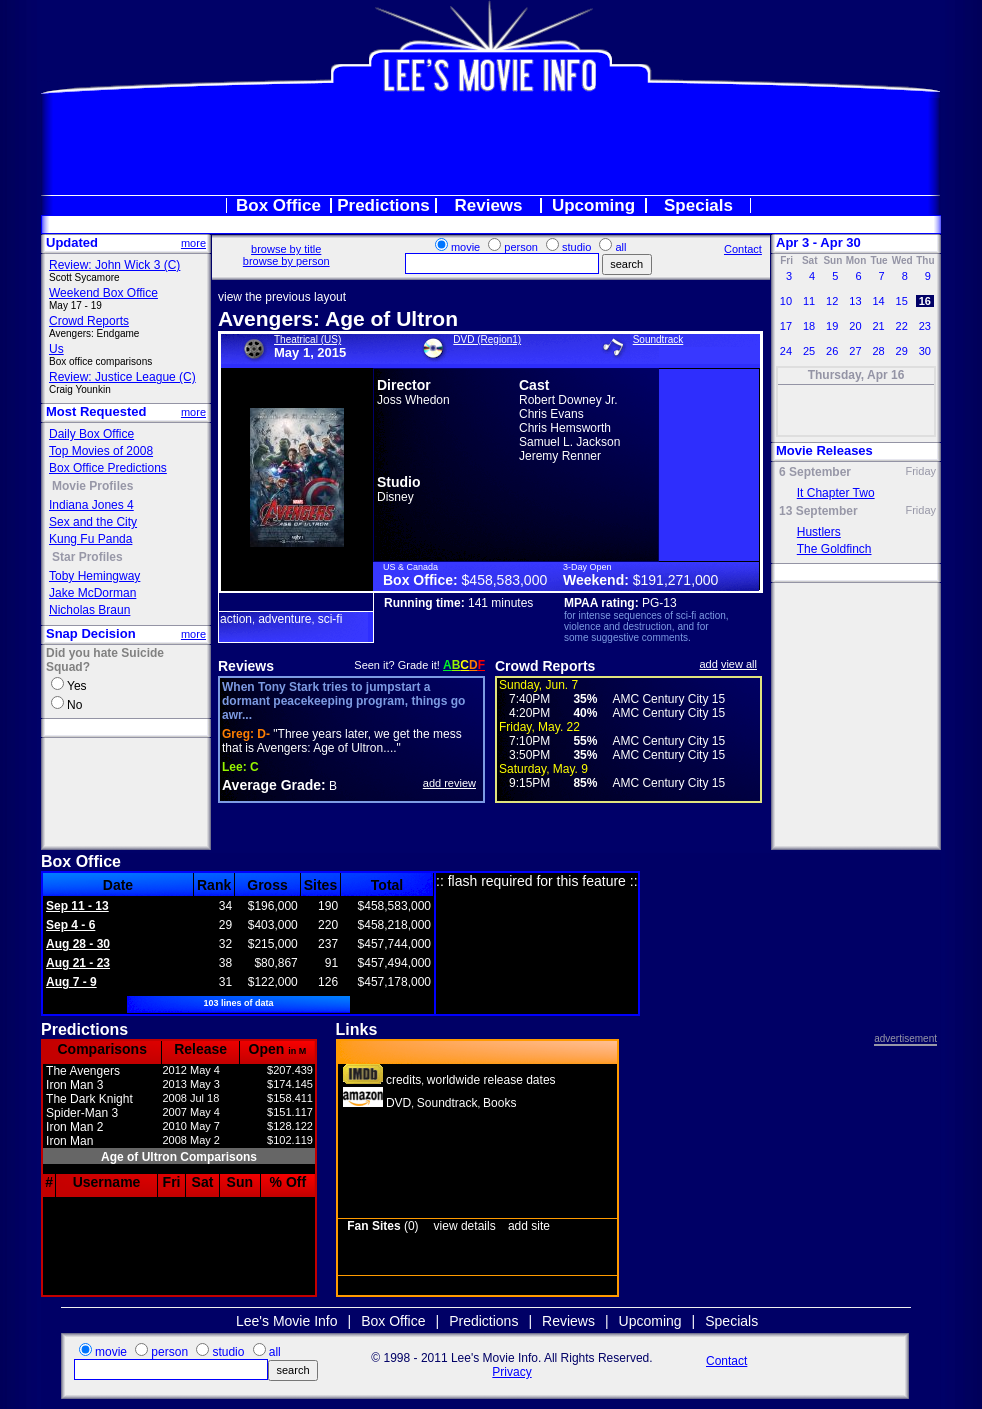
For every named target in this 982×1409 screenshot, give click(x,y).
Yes (77, 686)
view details (465, 1226)
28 (878, 351)
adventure (284, 619)
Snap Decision (91, 633)
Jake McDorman (92, 593)
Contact (743, 249)
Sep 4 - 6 (70, 925)
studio (576, 247)
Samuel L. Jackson (569, 442)
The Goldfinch (834, 549)
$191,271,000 (676, 580)
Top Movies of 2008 (101, 451)
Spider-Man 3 (82, 1113)
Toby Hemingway (94, 576)
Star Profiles (87, 557)
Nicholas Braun (89, 610)
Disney (395, 497)
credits (403, 1080)
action (236, 619)
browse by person (286, 261)
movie (465, 247)
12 (832, 301)
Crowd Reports (89, 321)
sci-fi (330, 619)
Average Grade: (274, 785)
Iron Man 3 (74, 1085)
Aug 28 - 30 (78, 944)
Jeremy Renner (560, 456)
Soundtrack (658, 339)
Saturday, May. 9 (543, 769)
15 (901, 301)
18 (809, 326)
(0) (382, 1226)
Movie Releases (824, 450)
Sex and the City (93, 522)
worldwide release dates (491, 1080)
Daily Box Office (91, 434)
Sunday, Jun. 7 (538, 685)
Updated (72, 242)
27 (855, 351)
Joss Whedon (413, 400)
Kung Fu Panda (90, 539)
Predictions (383, 205)
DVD (398, 1103)
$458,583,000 (505, 580)
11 (809, 301)
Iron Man (69, 1141)
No (74, 705)
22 (901, 326)
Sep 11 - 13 (77, 906)
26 (832, 351)
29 (901, 351)
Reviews (488, 205)
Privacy (511, 1372)
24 (786, 351)
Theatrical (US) (307, 339)
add (709, 664)
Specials (698, 205)
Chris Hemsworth (565, 428)
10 (786, 301)
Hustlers (819, 532)
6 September (815, 472)
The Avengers (83, 1071)
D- (246, 734)
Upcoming (593, 205)
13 (855, 301)
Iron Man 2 (74, 1127)
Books (499, 1103)
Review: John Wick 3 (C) (114, 265)
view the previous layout (282, 297)
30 (925, 351)
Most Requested (96, 411)
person (521, 247)
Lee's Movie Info (287, 1321)
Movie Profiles (92, 486)
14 (878, 301)
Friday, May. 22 (539, 727)
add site (529, 1226)
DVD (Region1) (487, 339)
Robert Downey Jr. (568, 400)
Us (56, 349)
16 (925, 301)
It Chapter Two (836, 493)
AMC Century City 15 (668, 699)
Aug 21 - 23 (78, 963)
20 (855, 326)
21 (878, 326)
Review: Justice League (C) (122, 377)
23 (925, 326)
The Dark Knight (89, 1099)
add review (449, 783)
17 (786, 326)
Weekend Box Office (103, 293)
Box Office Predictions (108, 468)
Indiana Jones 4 (91, 505)
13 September (818, 511)
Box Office (278, 205)
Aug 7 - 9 (71, 982)
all (620, 247)
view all (739, 664)
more (193, 243)
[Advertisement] (491, 144)
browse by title (286, 249)
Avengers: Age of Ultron (338, 318)
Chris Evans (551, 414)
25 (809, 351)
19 (832, 326)
